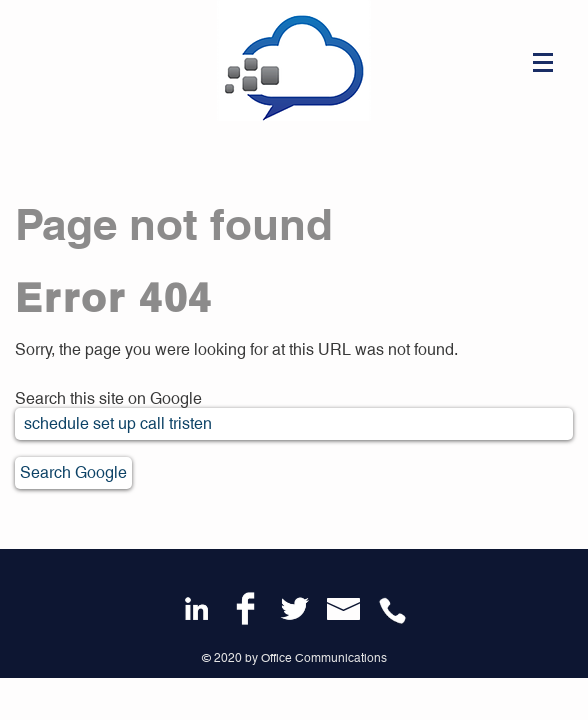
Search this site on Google (108, 398)
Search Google (73, 472)
